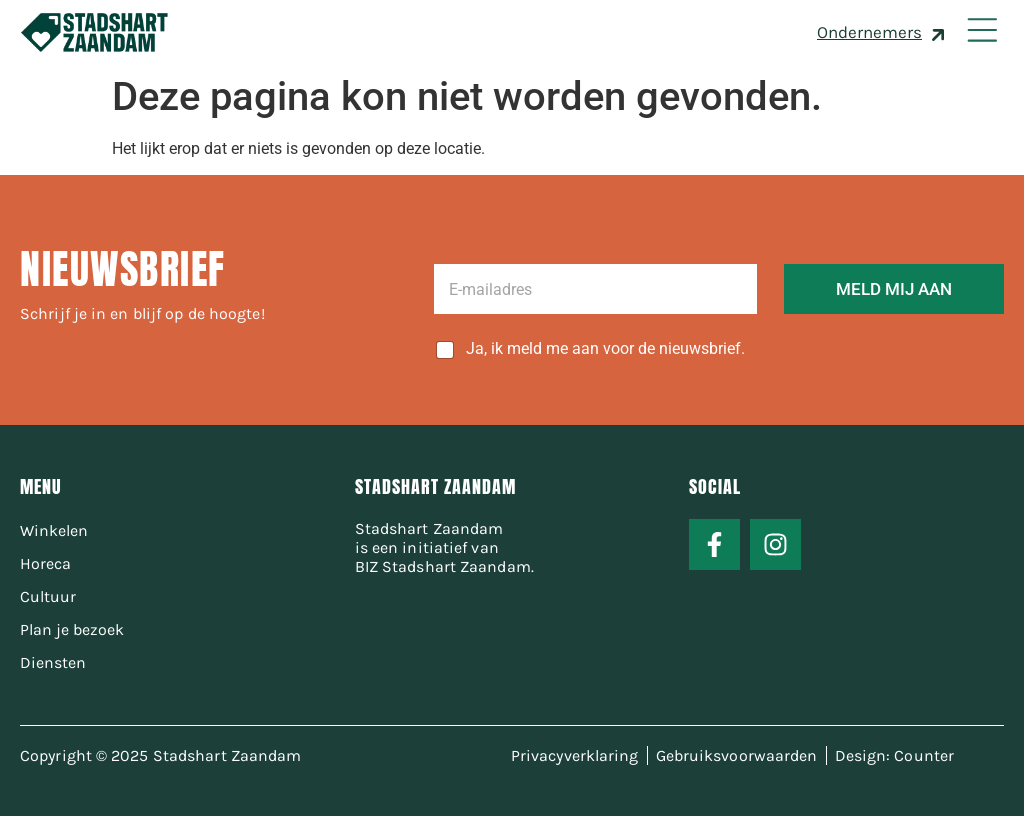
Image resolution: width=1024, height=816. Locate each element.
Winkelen (54, 530)
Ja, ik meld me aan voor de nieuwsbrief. (605, 348)
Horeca (45, 563)
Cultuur (48, 596)
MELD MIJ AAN (894, 289)
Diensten (53, 662)
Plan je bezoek (72, 629)
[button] (981, 32)
